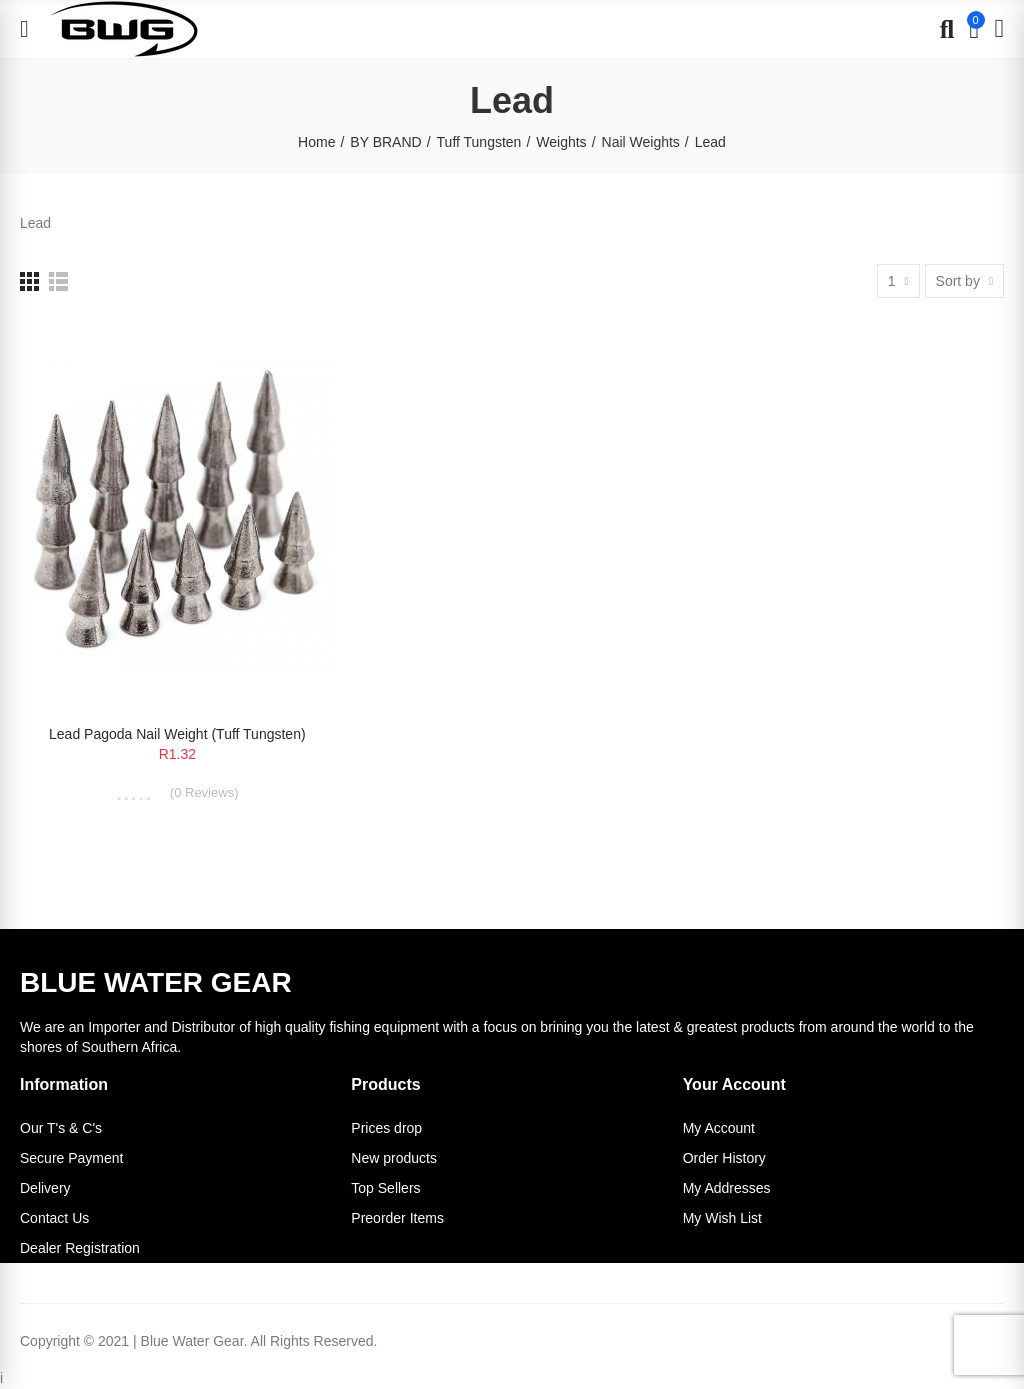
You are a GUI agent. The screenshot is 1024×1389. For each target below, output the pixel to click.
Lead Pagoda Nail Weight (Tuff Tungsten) (177, 734)
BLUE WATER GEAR (156, 982)
